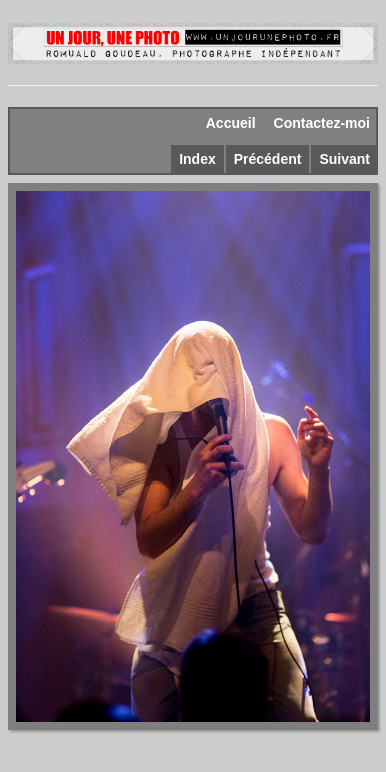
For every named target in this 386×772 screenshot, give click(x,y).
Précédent (268, 159)
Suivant (344, 159)
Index (197, 159)
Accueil (231, 123)
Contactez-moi (322, 123)
